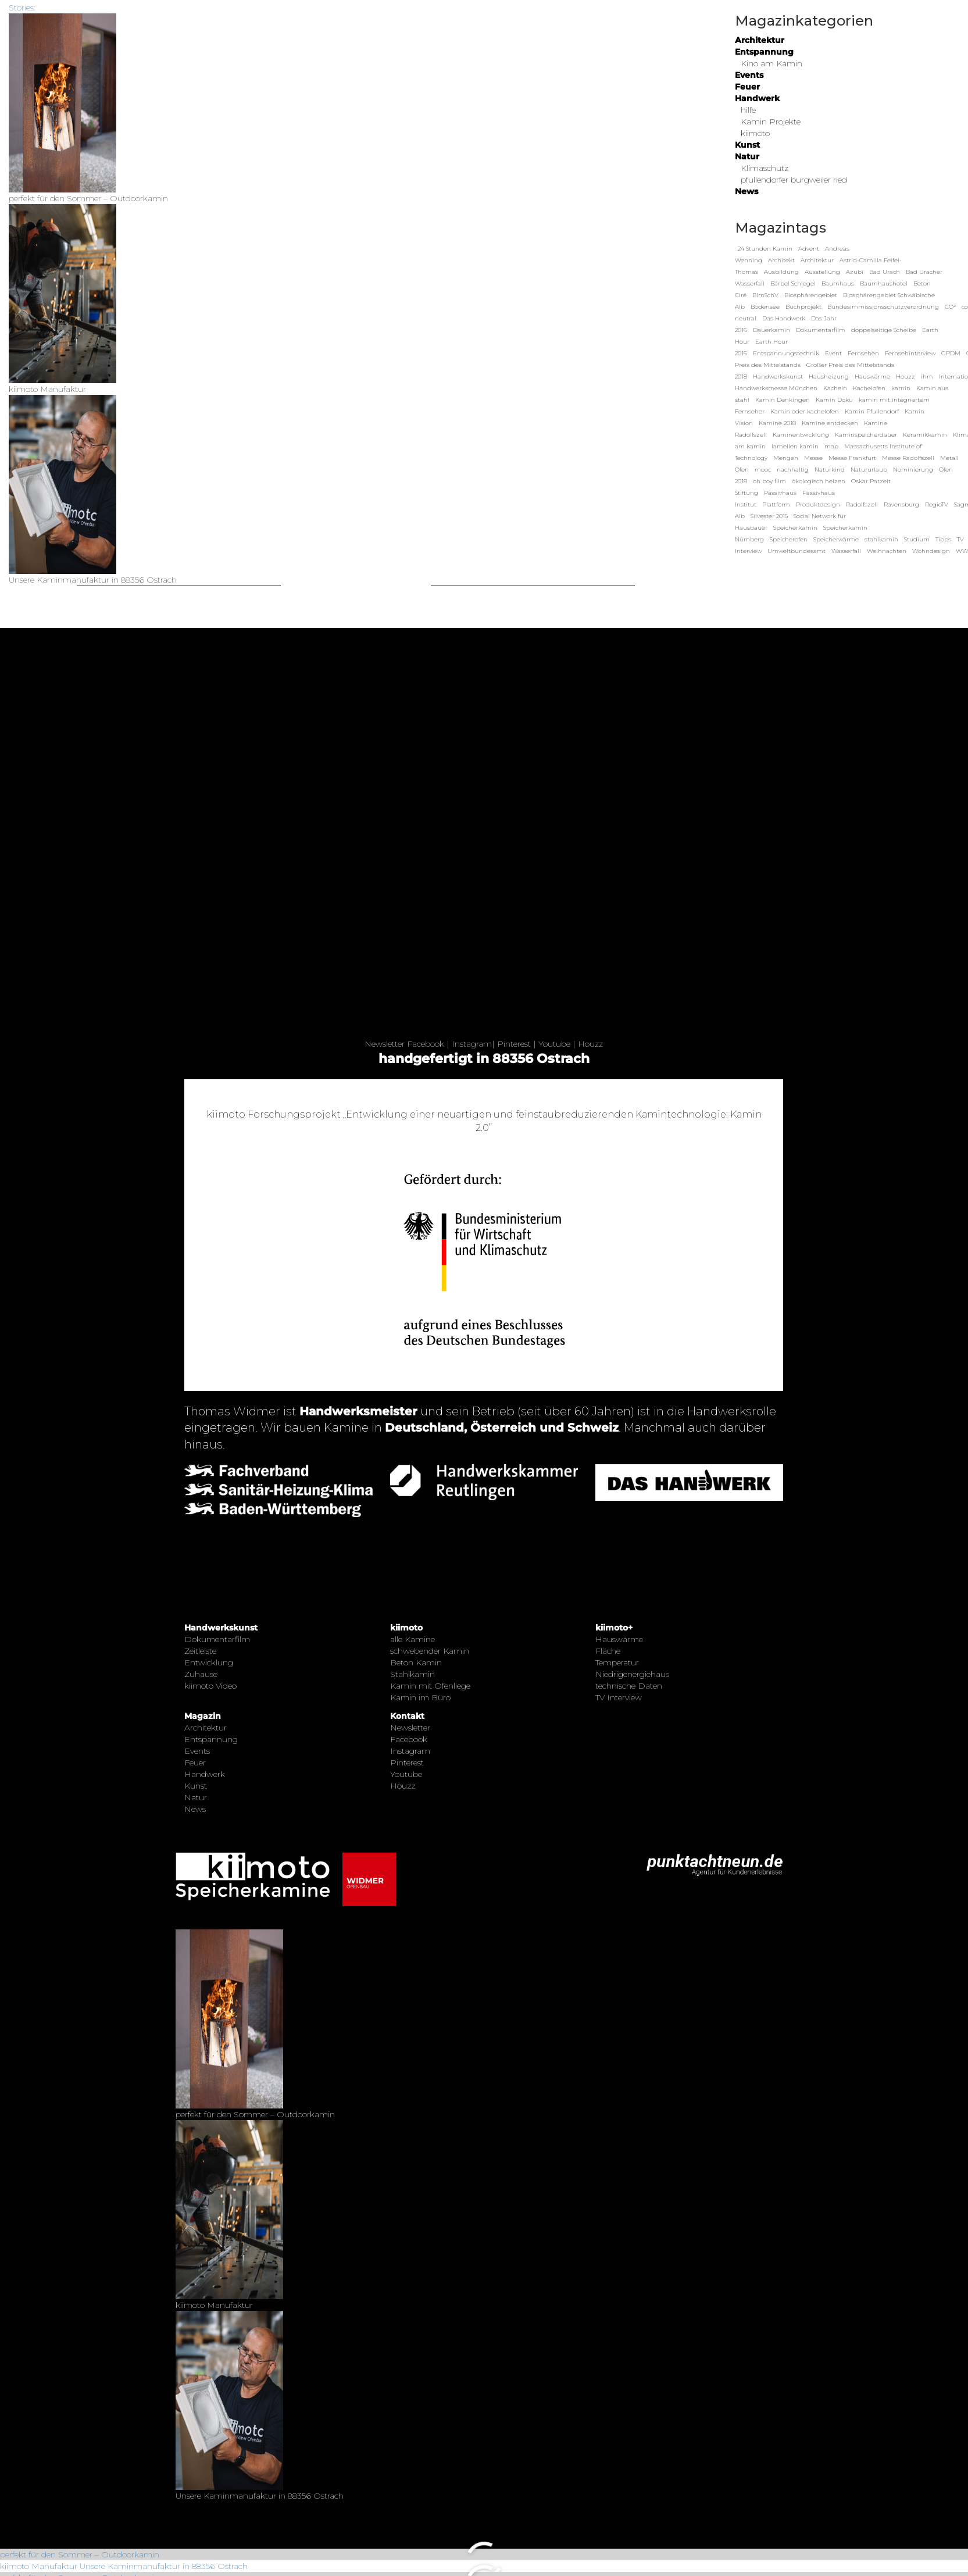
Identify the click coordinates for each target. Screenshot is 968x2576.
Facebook (425, 1044)
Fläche (607, 1651)
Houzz (590, 1044)
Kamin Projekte (771, 121)
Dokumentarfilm (217, 1639)
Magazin (202, 1716)
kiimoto (755, 133)
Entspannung (764, 52)
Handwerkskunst (221, 1627)
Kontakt (407, 1716)
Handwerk (757, 98)
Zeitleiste (200, 1651)
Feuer (747, 86)
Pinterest (514, 1044)
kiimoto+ (614, 1627)
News (746, 191)
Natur (747, 156)
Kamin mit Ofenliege (430, 1686)
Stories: (22, 7)
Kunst (747, 145)
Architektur (759, 40)
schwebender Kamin (429, 1651)
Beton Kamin (416, 1662)
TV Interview (618, 1697)
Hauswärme (619, 1639)
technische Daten (628, 1686)
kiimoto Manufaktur (38, 2566)
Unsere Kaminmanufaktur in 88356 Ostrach (164, 2566)
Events (749, 75)
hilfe (748, 110)
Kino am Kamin (771, 63)
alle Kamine (412, 1639)
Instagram (472, 1044)
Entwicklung (208, 1662)
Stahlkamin (412, 1674)
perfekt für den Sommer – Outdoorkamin (79, 2554)
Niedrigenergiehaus (632, 1674)
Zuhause (200, 1674)
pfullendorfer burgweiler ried (794, 179)
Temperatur (617, 1662)
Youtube (554, 1044)
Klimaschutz (764, 168)
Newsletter (385, 1044)
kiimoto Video (210, 1686)
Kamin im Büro (420, 1697)
